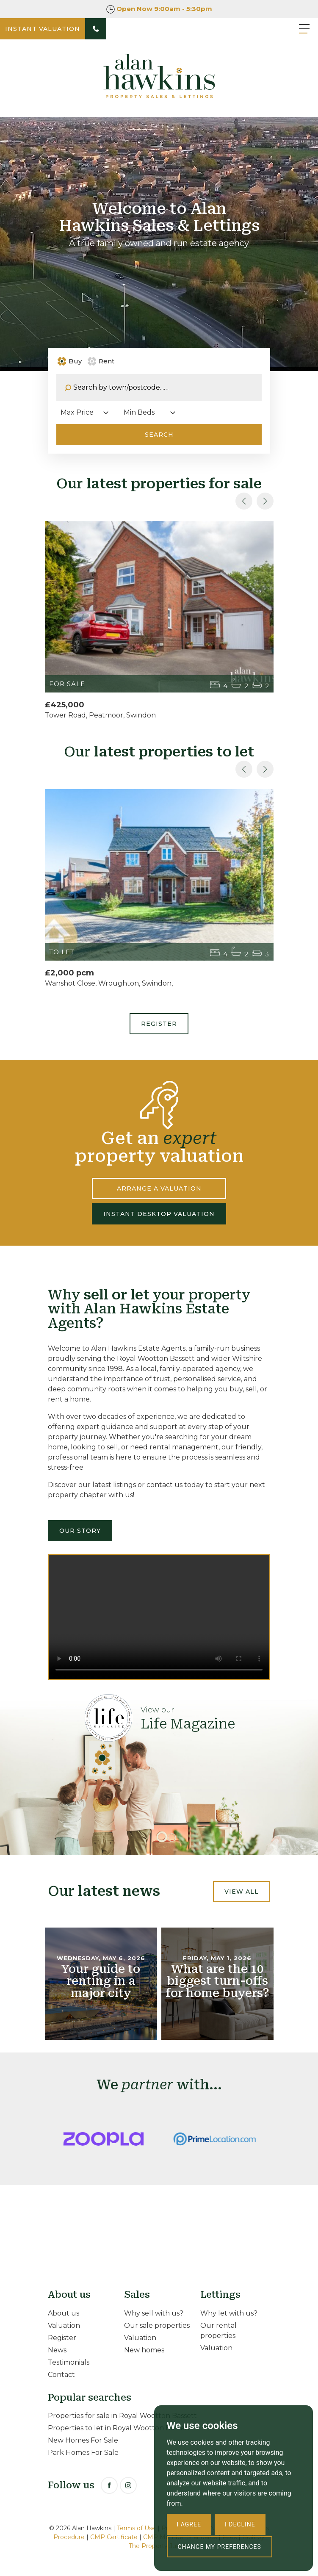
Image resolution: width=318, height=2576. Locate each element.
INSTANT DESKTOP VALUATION (159, 1214)
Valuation (64, 2325)
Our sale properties (157, 2325)
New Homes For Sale (83, 2440)
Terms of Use (136, 2528)
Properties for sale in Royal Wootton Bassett (122, 2416)
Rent (101, 361)
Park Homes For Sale (83, 2453)
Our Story (80, 1531)
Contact (61, 2375)
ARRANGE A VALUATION (159, 1188)
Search (159, 434)
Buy (70, 361)
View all (241, 1891)
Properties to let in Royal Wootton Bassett (119, 2428)
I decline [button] (240, 2524)
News (57, 2350)
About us (63, 2313)
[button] (265, 501)
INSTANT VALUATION (42, 29)
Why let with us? (228, 2313)
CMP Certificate (114, 2537)
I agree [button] (189, 2524)
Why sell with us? (153, 2313)
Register (159, 1024)
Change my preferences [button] (219, 2546)
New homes (144, 2350)
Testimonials (68, 2362)
